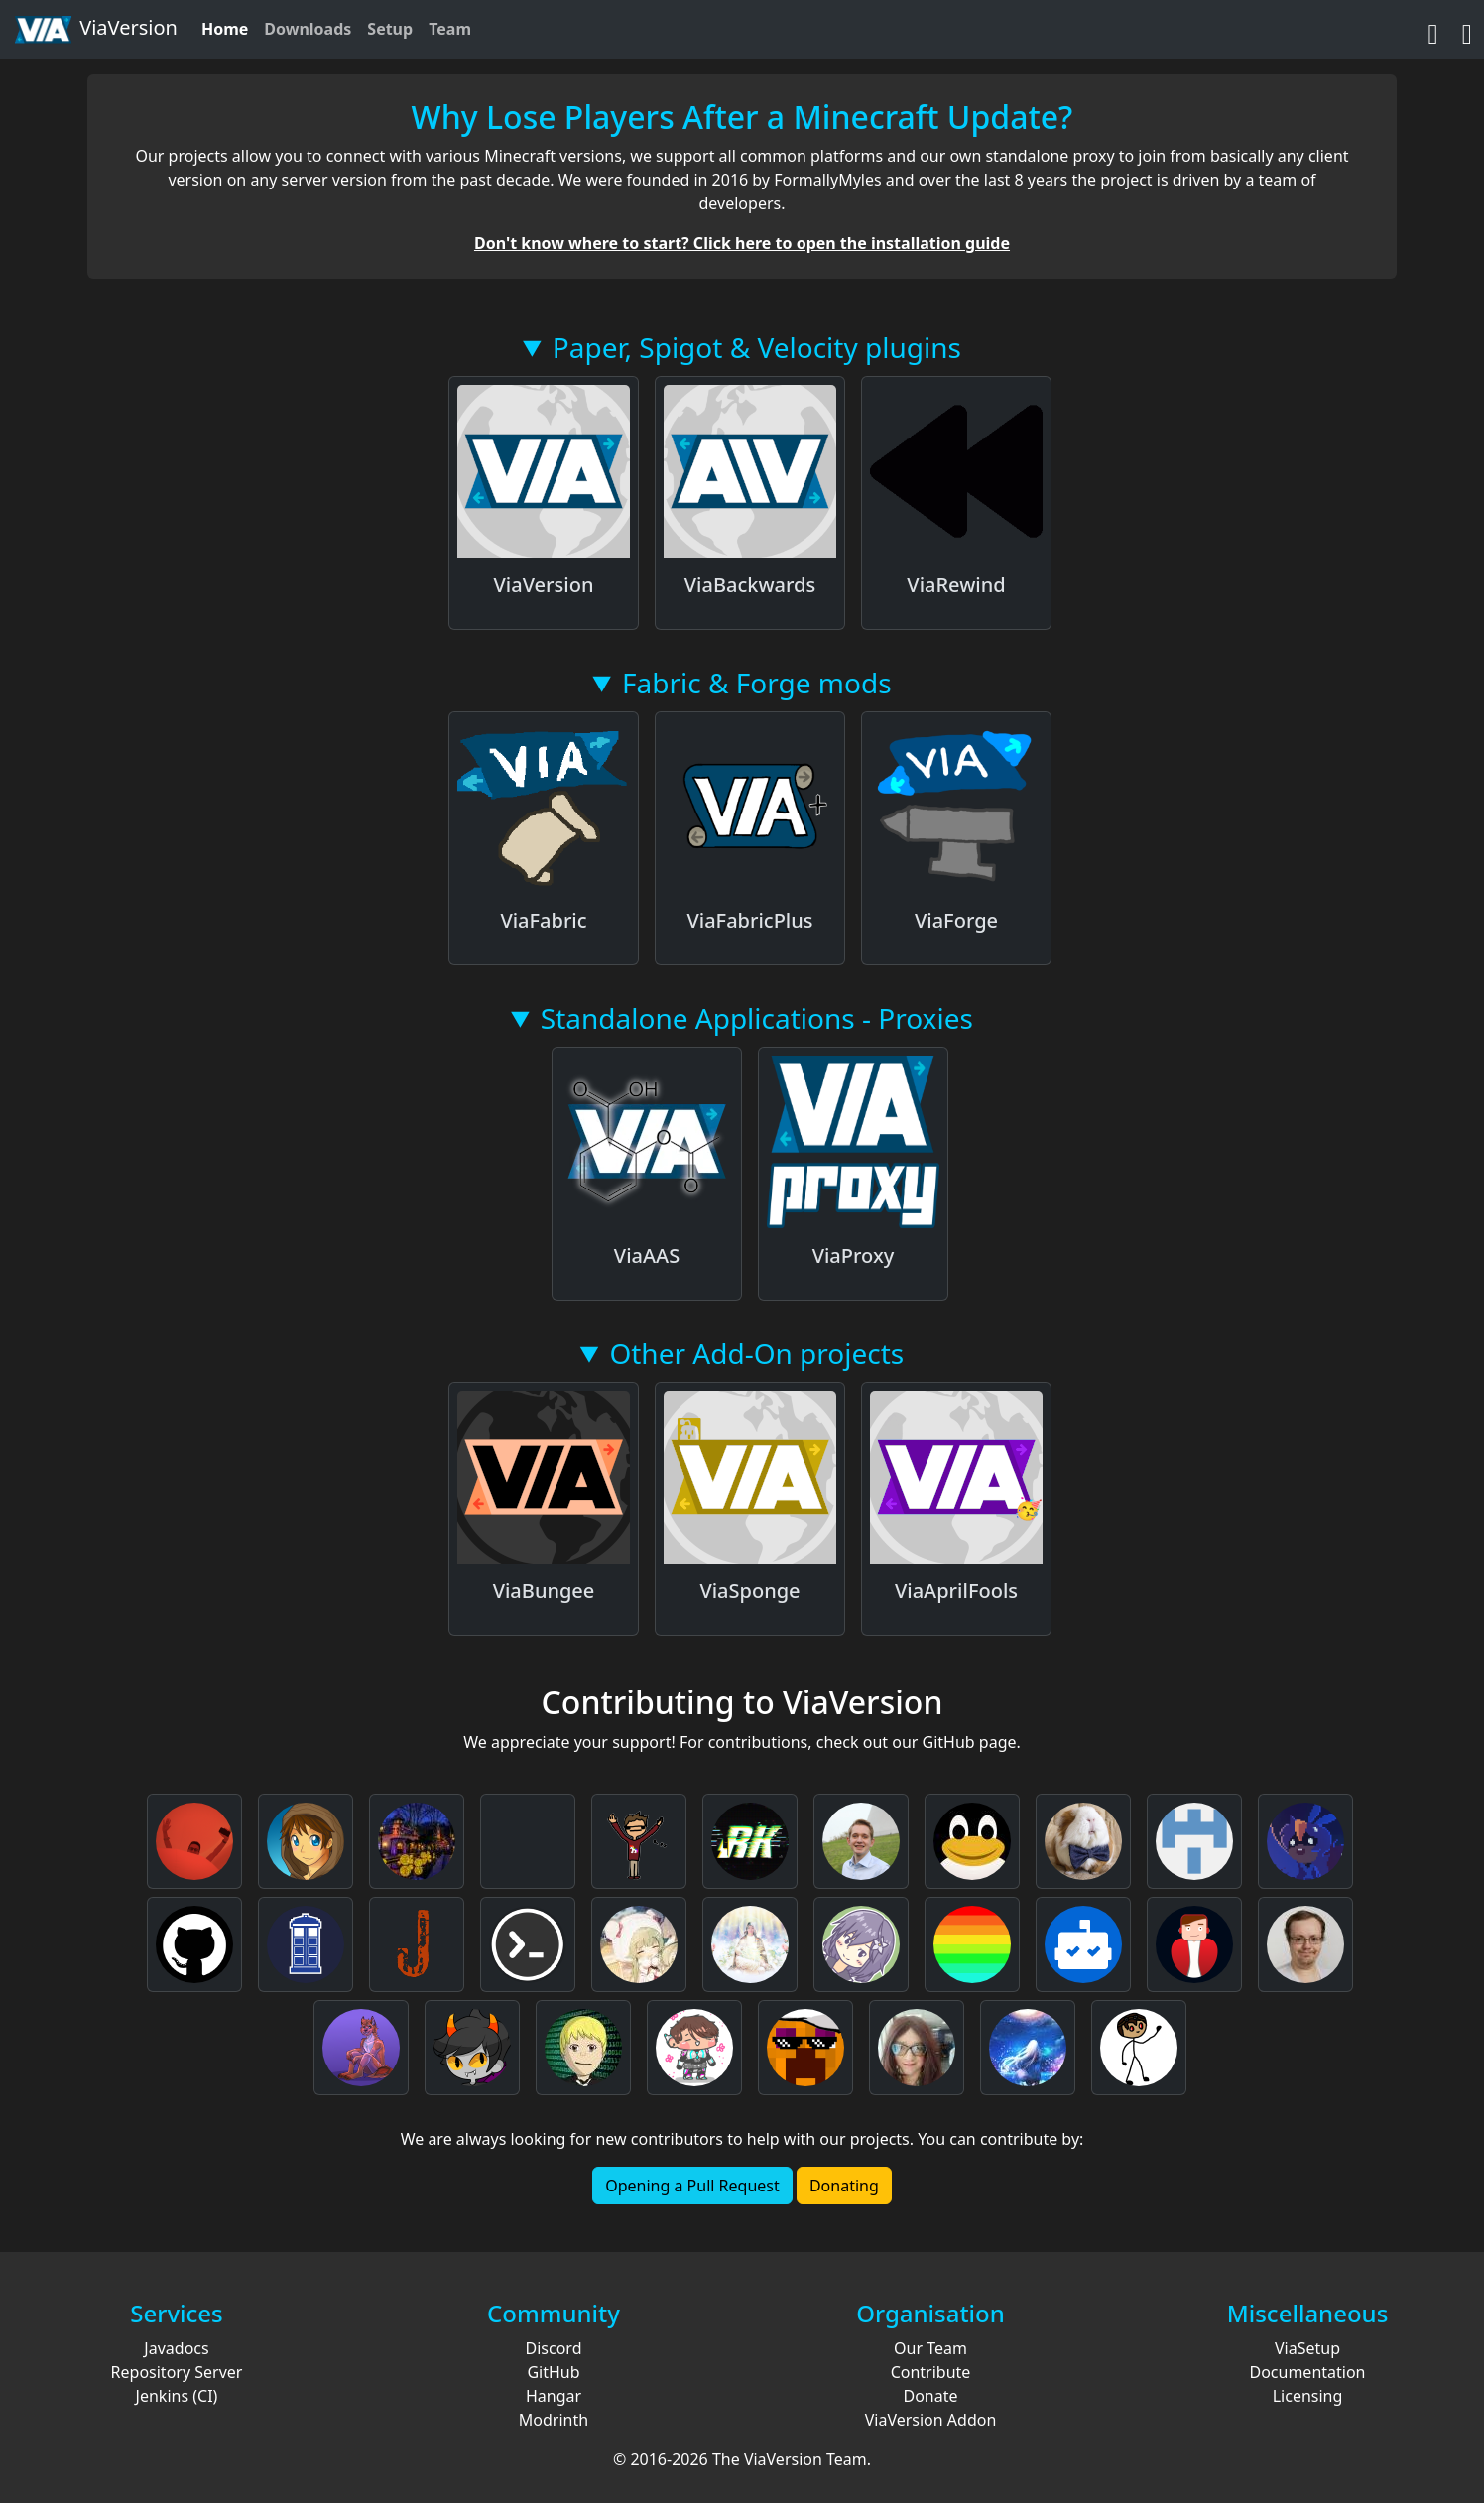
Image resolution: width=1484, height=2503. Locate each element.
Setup (390, 29)
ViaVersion (95, 30)
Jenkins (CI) (177, 2396)
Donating (844, 2185)
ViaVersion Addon (931, 2420)
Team (450, 29)
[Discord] (1467, 29)
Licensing (1308, 2396)
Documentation (1307, 2372)
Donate (930, 2396)
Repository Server (177, 2372)
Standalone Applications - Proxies (757, 1018)
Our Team (930, 2348)
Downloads (307, 29)
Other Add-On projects (756, 1353)
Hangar (553, 2396)
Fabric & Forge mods (757, 682)
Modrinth (553, 2420)
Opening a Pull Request (692, 2185)
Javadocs (176, 2348)
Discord (554, 2348)
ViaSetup (1307, 2348)
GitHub (553, 2372)
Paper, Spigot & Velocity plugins (757, 347)
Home (224, 29)
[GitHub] (1433, 29)
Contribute (931, 2372)
